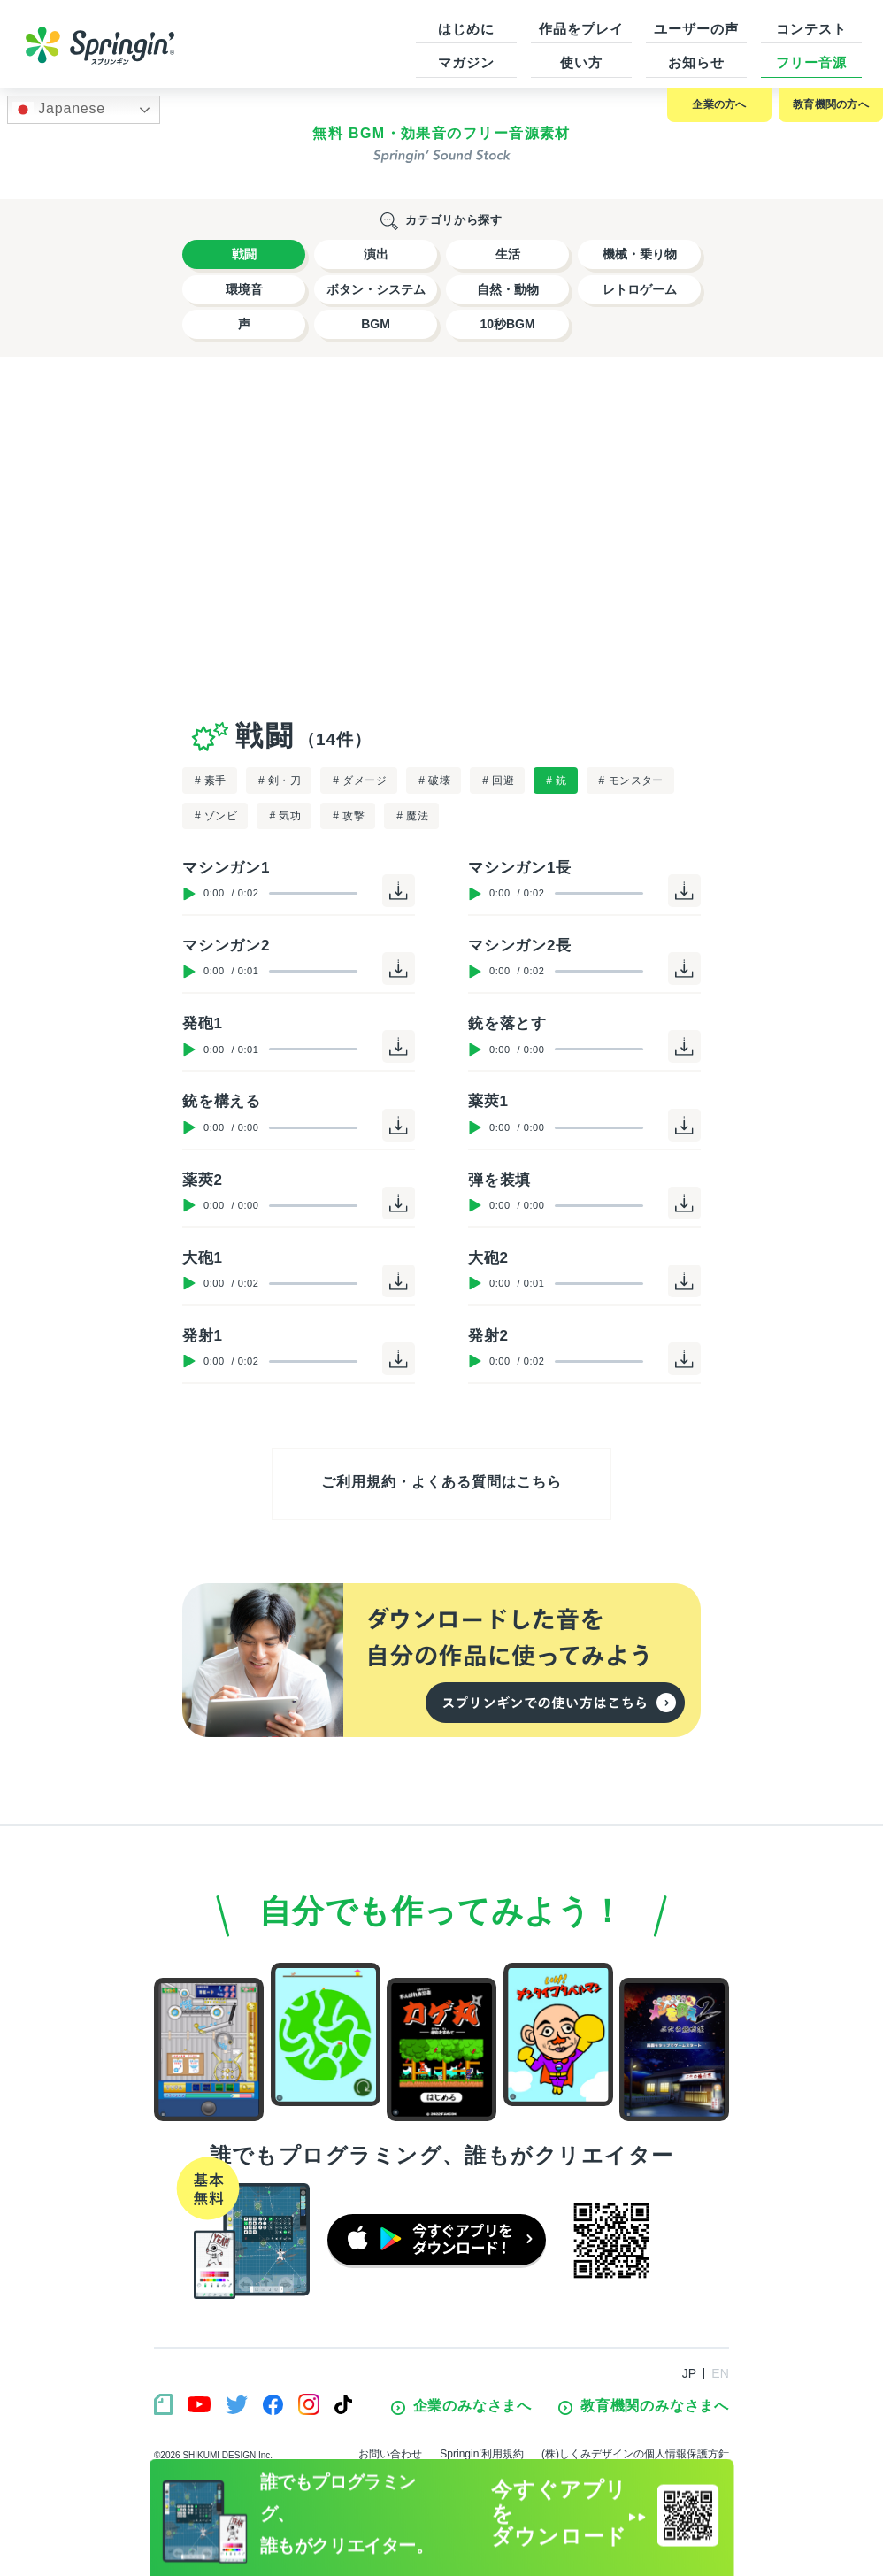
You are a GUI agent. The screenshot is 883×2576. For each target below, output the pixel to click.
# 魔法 (412, 816)
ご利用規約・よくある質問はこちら (441, 1481)
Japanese (58, 109)
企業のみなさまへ (461, 2406)
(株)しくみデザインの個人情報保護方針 (635, 2454)
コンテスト (811, 28)
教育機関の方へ (831, 104)
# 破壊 (434, 780)
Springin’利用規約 (482, 2454)
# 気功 (285, 816)
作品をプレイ (581, 28)
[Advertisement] (441, 533)
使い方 (581, 62)
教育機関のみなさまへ (643, 2406)
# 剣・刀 (279, 780)
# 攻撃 (349, 816)
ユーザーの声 (696, 28)
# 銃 (556, 780)
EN (720, 2373)
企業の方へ (719, 104)
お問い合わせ (390, 2454)
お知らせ (696, 62)
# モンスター (631, 780)
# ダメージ (360, 780)
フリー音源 (811, 62)
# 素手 (211, 780)
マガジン (466, 62)
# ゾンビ (216, 816)
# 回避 (498, 780)
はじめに (466, 28)
